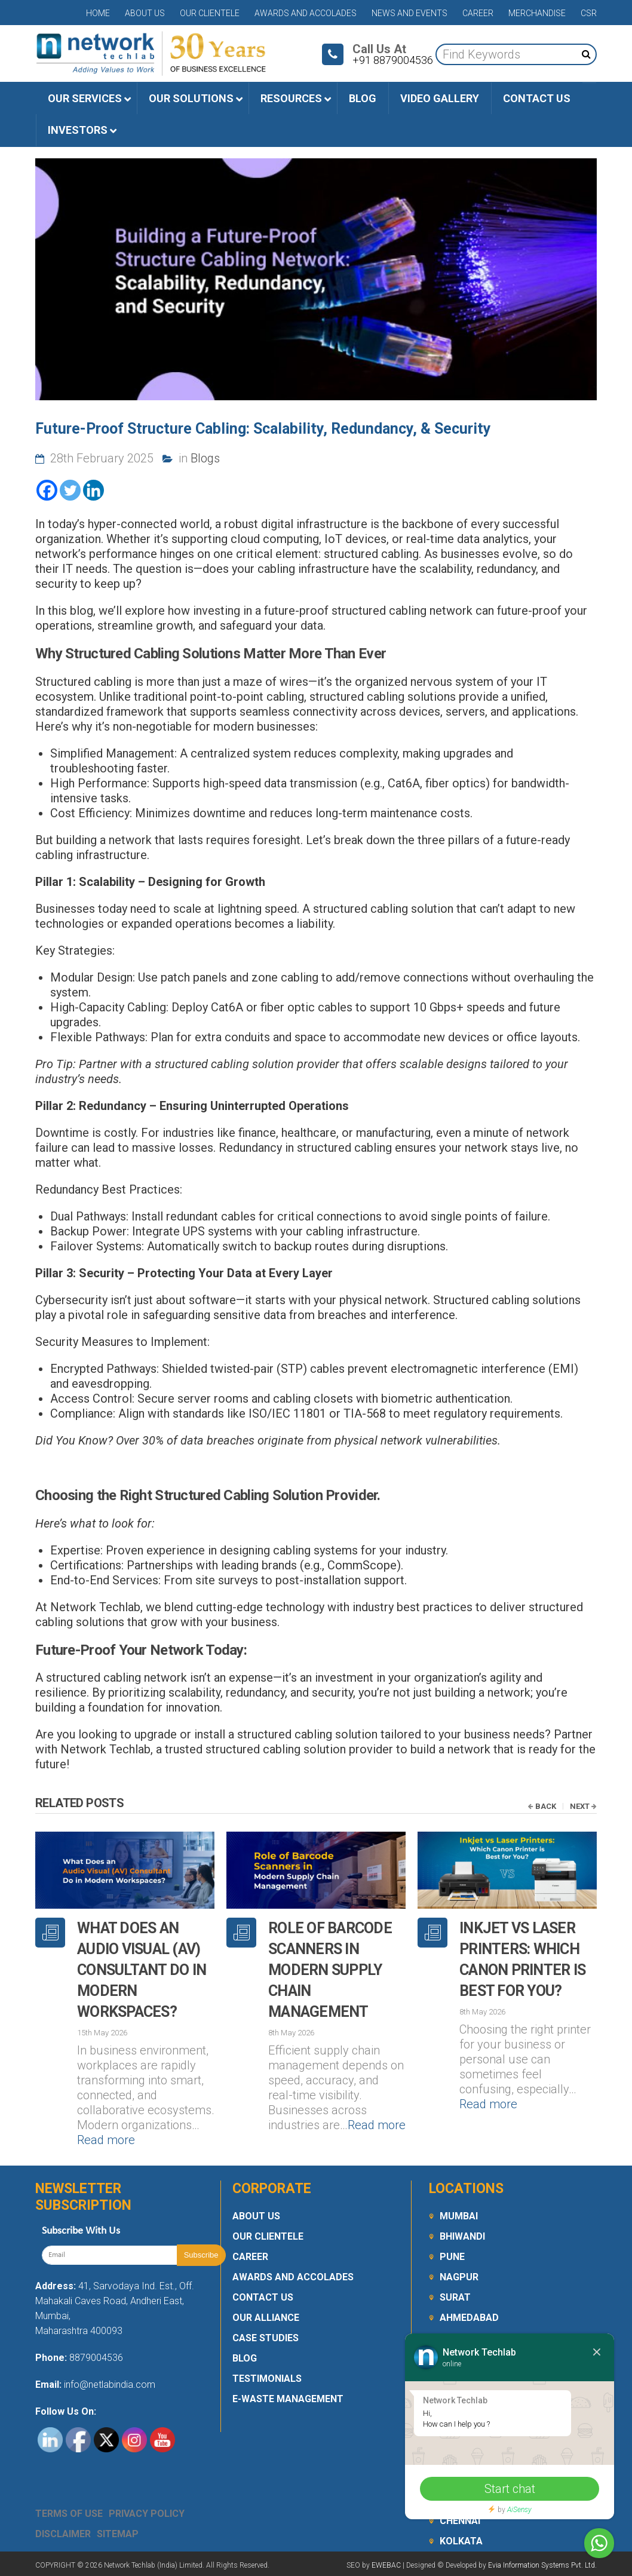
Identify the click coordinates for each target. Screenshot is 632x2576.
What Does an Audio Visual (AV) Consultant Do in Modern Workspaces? (141, 1969)
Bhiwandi (462, 2236)
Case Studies (265, 2338)
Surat (455, 2297)
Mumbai (459, 2216)
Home (98, 13)
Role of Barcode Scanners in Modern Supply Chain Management (330, 1969)
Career (477, 13)
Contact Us (262, 2297)
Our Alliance (265, 2317)
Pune (452, 2256)
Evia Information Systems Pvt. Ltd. (542, 2565)
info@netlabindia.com (108, 2384)
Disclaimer (63, 2534)
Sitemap (118, 2534)
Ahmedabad (469, 2317)
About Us (145, 13)
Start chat (509, 2489)
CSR (589, 13)
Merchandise (537, 13)
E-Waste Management (287, 2399)
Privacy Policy (147, 2513)
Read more (106, 2140)
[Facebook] (46, 490)
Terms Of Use (69, 2513)
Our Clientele (210, 13)
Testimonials (267, 2378)
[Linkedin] (93, 490)
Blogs (205, 458)
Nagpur (459, 2277)
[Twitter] (70, 490)
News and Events (409, 13)
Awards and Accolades (305, 13)
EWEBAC (386, 2565)
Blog (244, 2358)
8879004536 (96, 2357)
